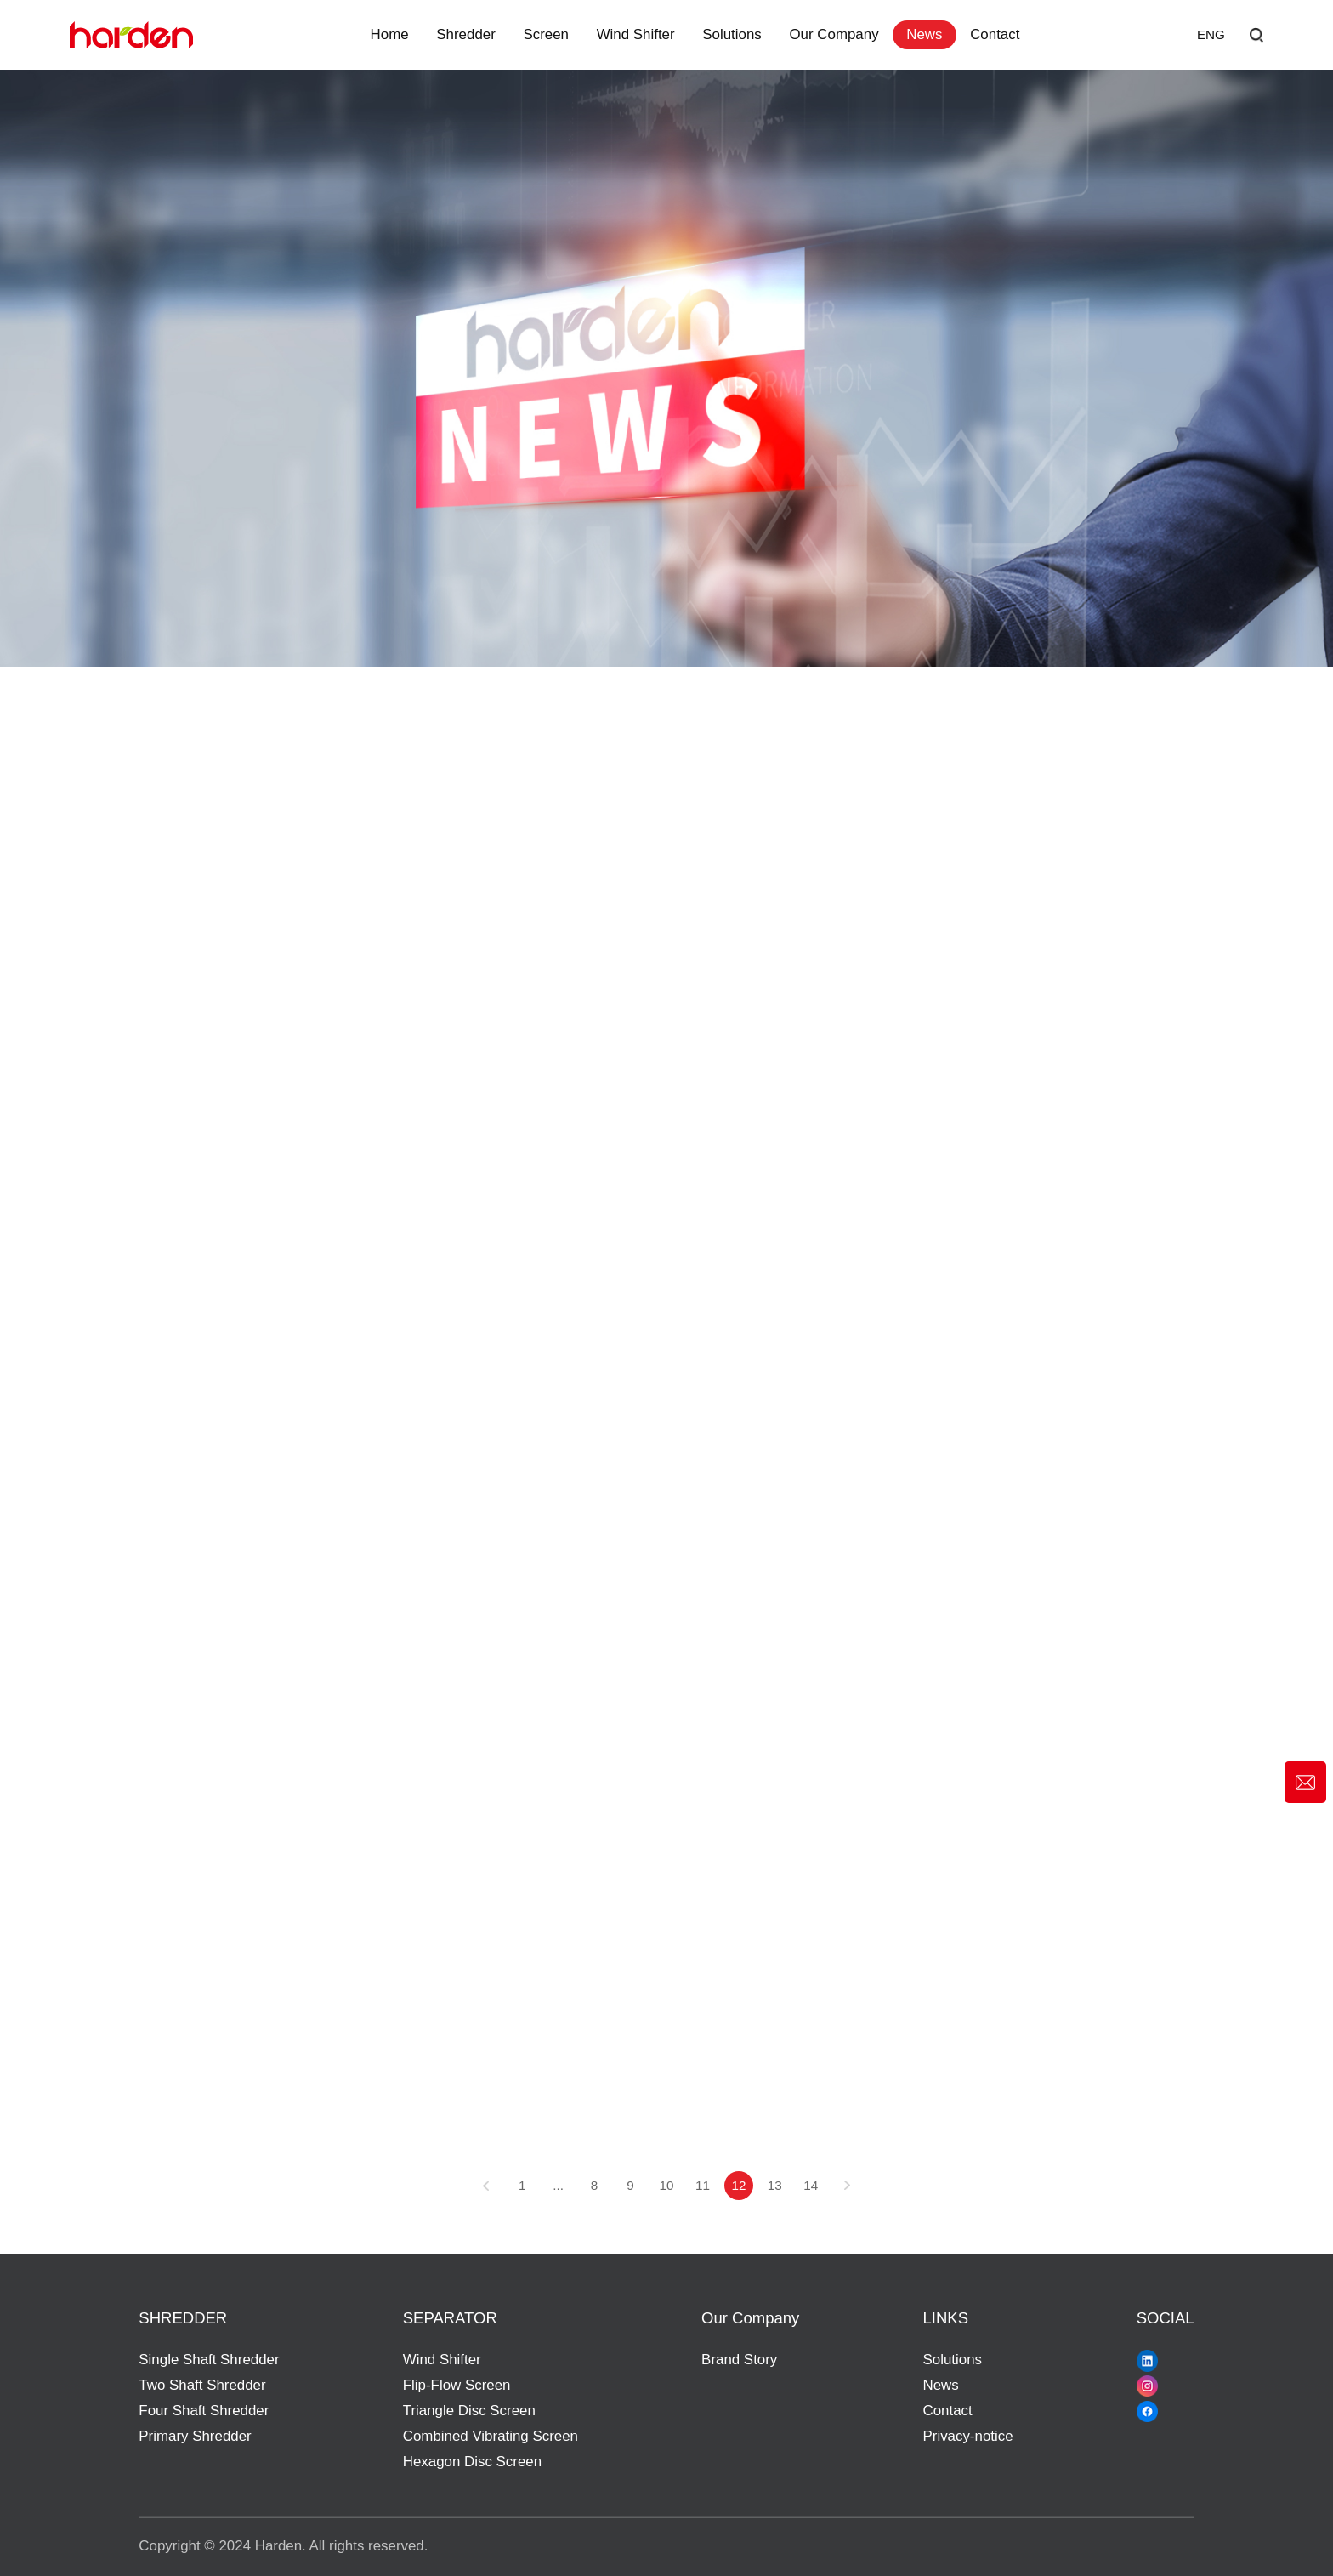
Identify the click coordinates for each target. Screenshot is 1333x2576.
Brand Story (739, 2359)
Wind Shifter (636, 34)
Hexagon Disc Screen (472, 2462)
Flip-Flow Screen (457, 2385)
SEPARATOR (450, 2318)
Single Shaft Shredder (209, 2359)
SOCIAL (1165, 2318)
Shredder (465, 34)
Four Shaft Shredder (204, 2411)
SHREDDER (183, 2318)
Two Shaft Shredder (202, 2385)
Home (390, 34)
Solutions (731, 34)
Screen (546, 34)
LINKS (946, 2318)
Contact (994, 34)
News (924, 34)
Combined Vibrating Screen (490, 2436)
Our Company (833, 34)
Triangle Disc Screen (469, 2411)
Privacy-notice (968, 2436)
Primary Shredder (195, 2436)
